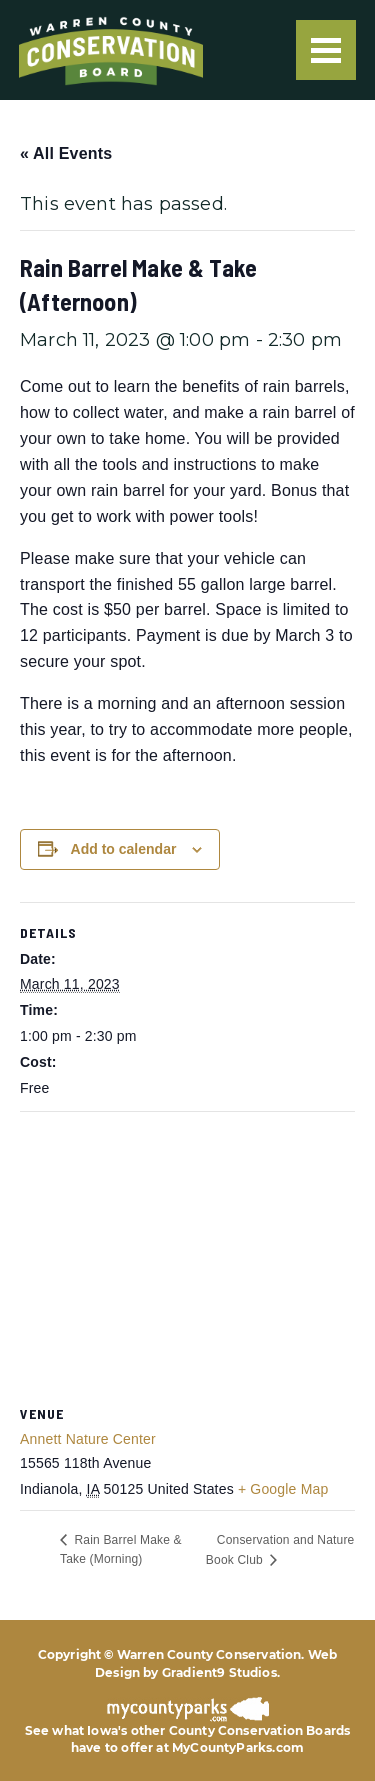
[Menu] (326, 50)
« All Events (66, 153)
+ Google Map (283, 1489)
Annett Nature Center (88, 1439)
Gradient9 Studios (219, 1672)
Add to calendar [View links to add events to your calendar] (124, 849)
